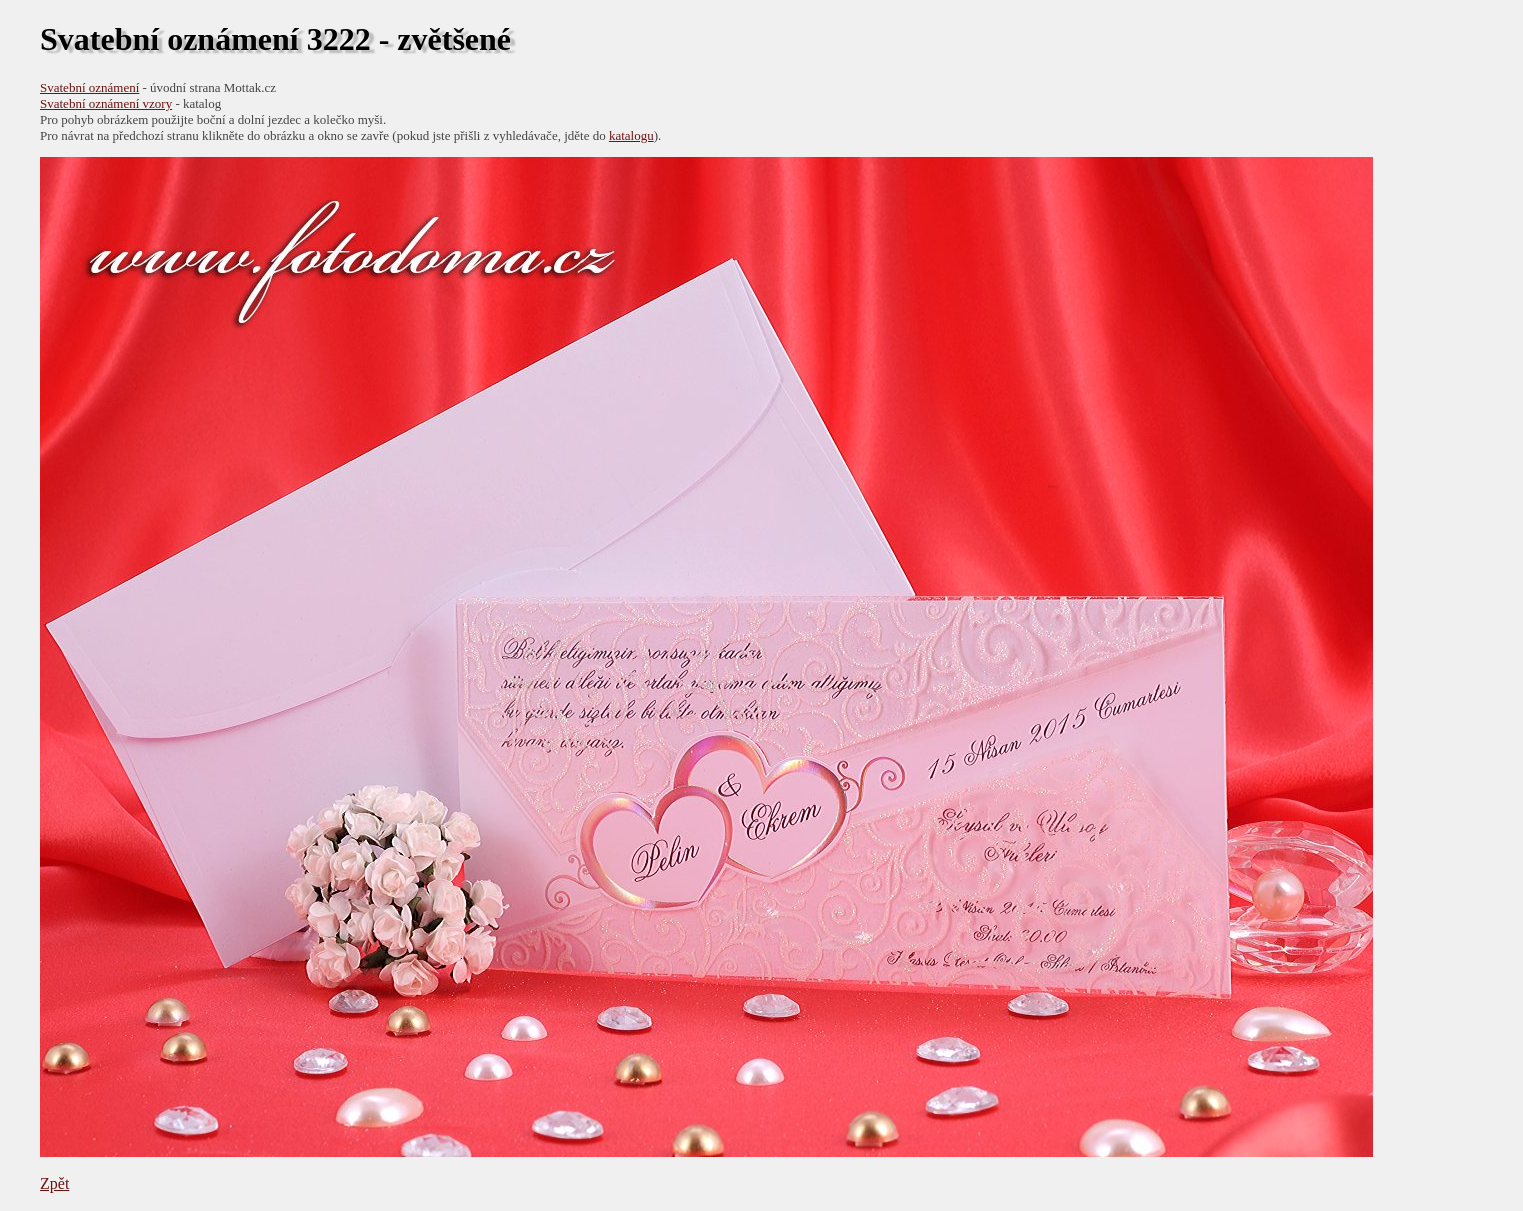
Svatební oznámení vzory (106, 103)
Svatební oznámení (89, 87)
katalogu (631, 135)
